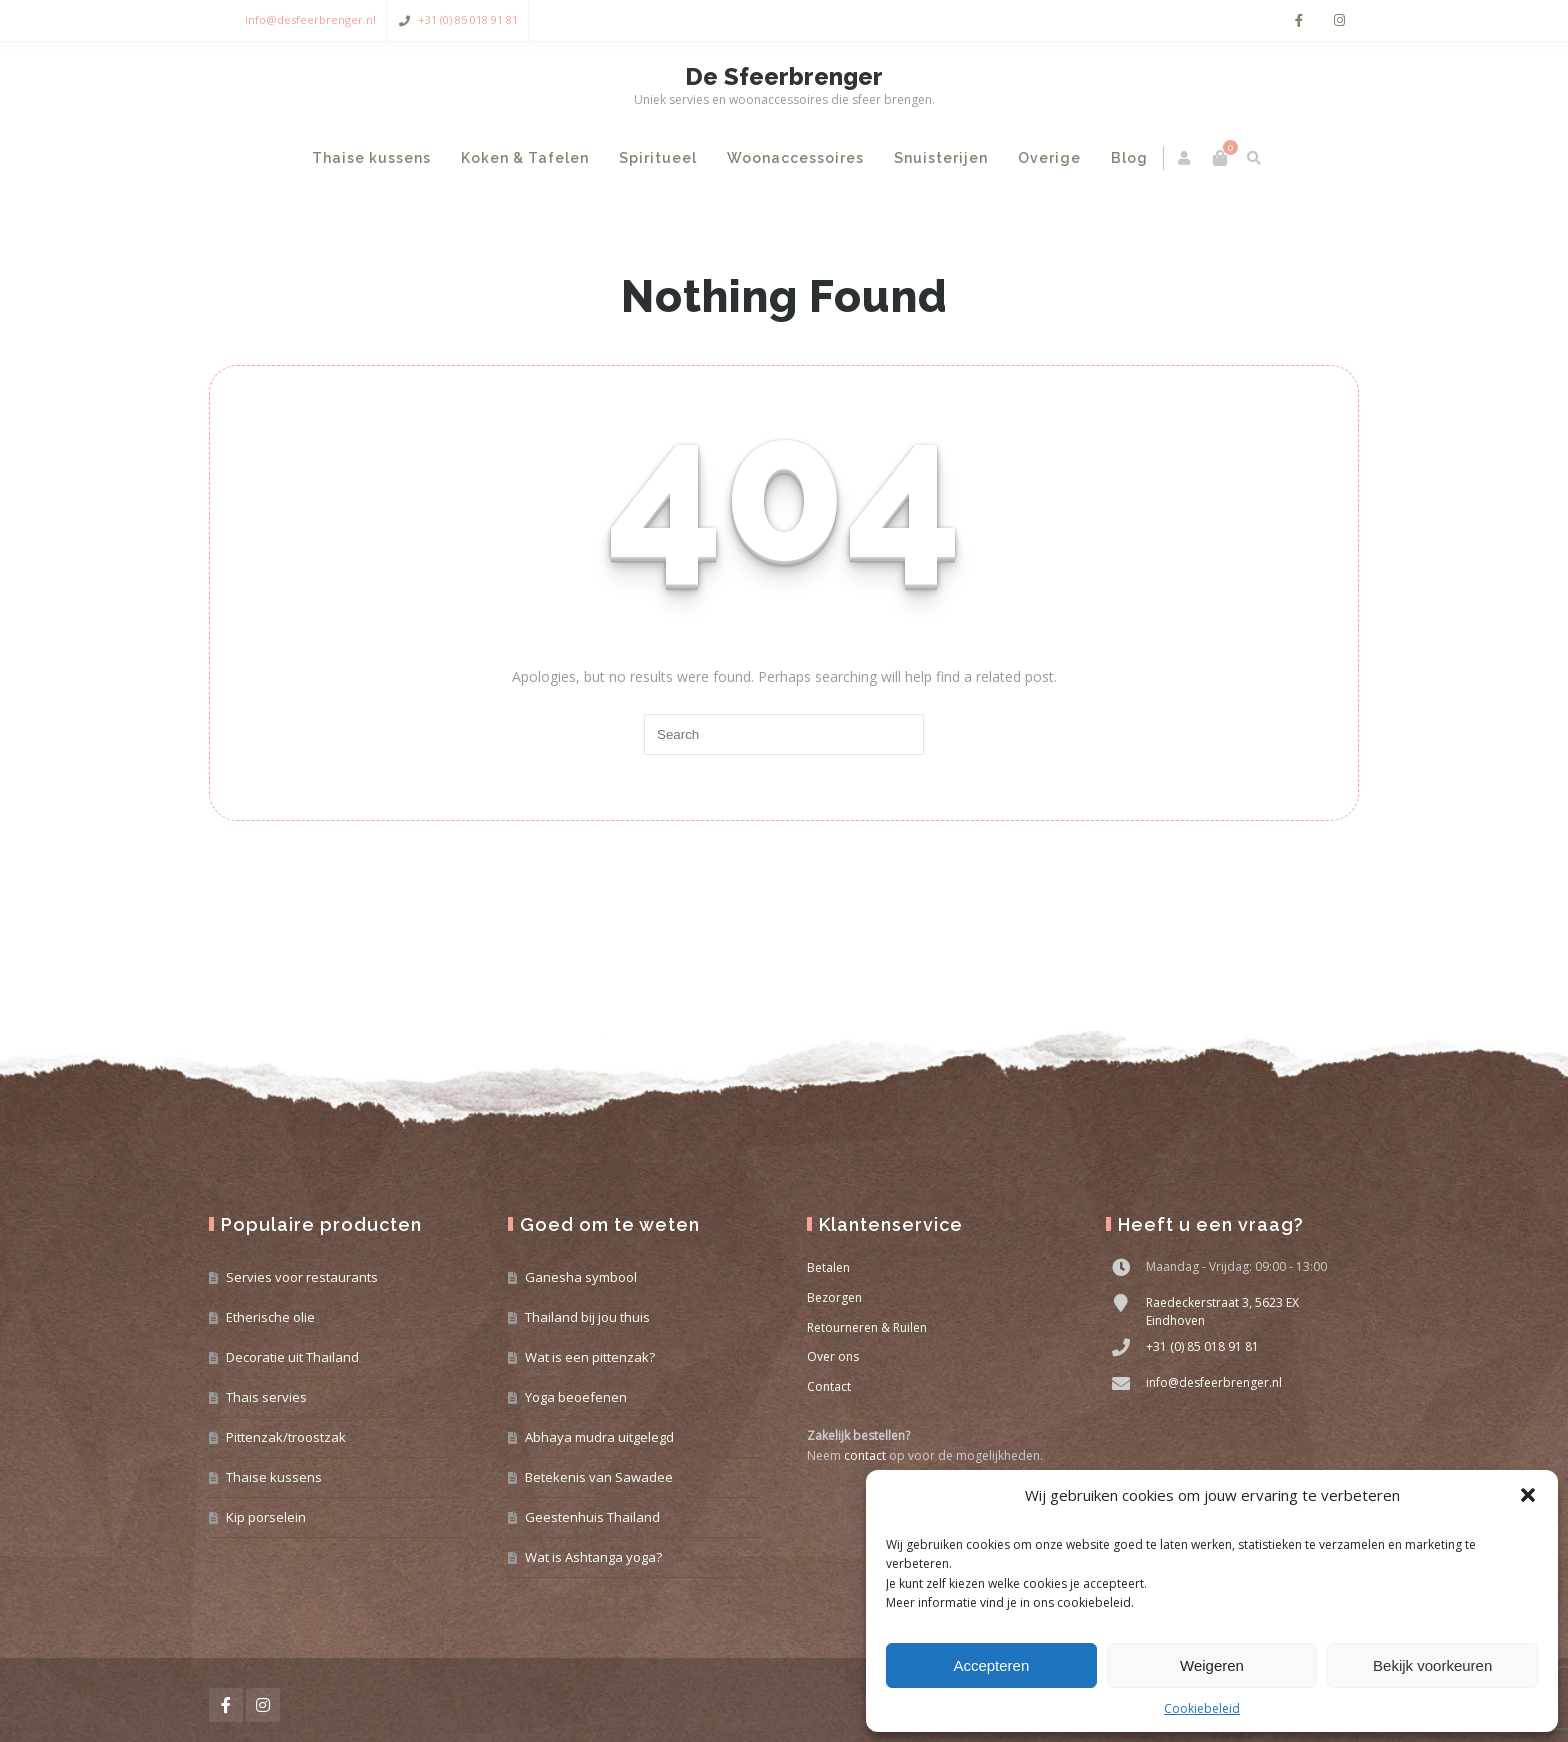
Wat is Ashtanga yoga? (593, 1557)
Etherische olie (270, 1317)
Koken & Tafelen (525, 158)
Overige (1049, 158)
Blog (1129, 158)
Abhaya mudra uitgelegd (599, 1437)
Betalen (828, 1267)
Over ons (833, 1356)
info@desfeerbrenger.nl (310, 19)
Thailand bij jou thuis (587, 1317)
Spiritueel (658, 158)
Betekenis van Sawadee (599, 1477)
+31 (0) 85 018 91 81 (468, 19)
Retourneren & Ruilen (867, 1327)
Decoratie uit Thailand (292, 1357)
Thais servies (266, 1397)
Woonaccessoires (795, 158)
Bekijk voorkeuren (1432, 1665)
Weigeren (1212, 1665)
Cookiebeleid (1202, 1708)
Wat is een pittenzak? (590, 1357)
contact (865, 1455)
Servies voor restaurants (302, 1277)
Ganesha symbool (581, 1277)
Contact (829, 1386)
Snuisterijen (941, 158)
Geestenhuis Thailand (592, 1517)
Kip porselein (266, 1517)
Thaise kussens (371, 158)
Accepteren (991, 1665)
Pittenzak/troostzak (286, 1437)
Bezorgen (834, 1297)
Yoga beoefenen (576, 1397)
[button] (1528, 1495)
